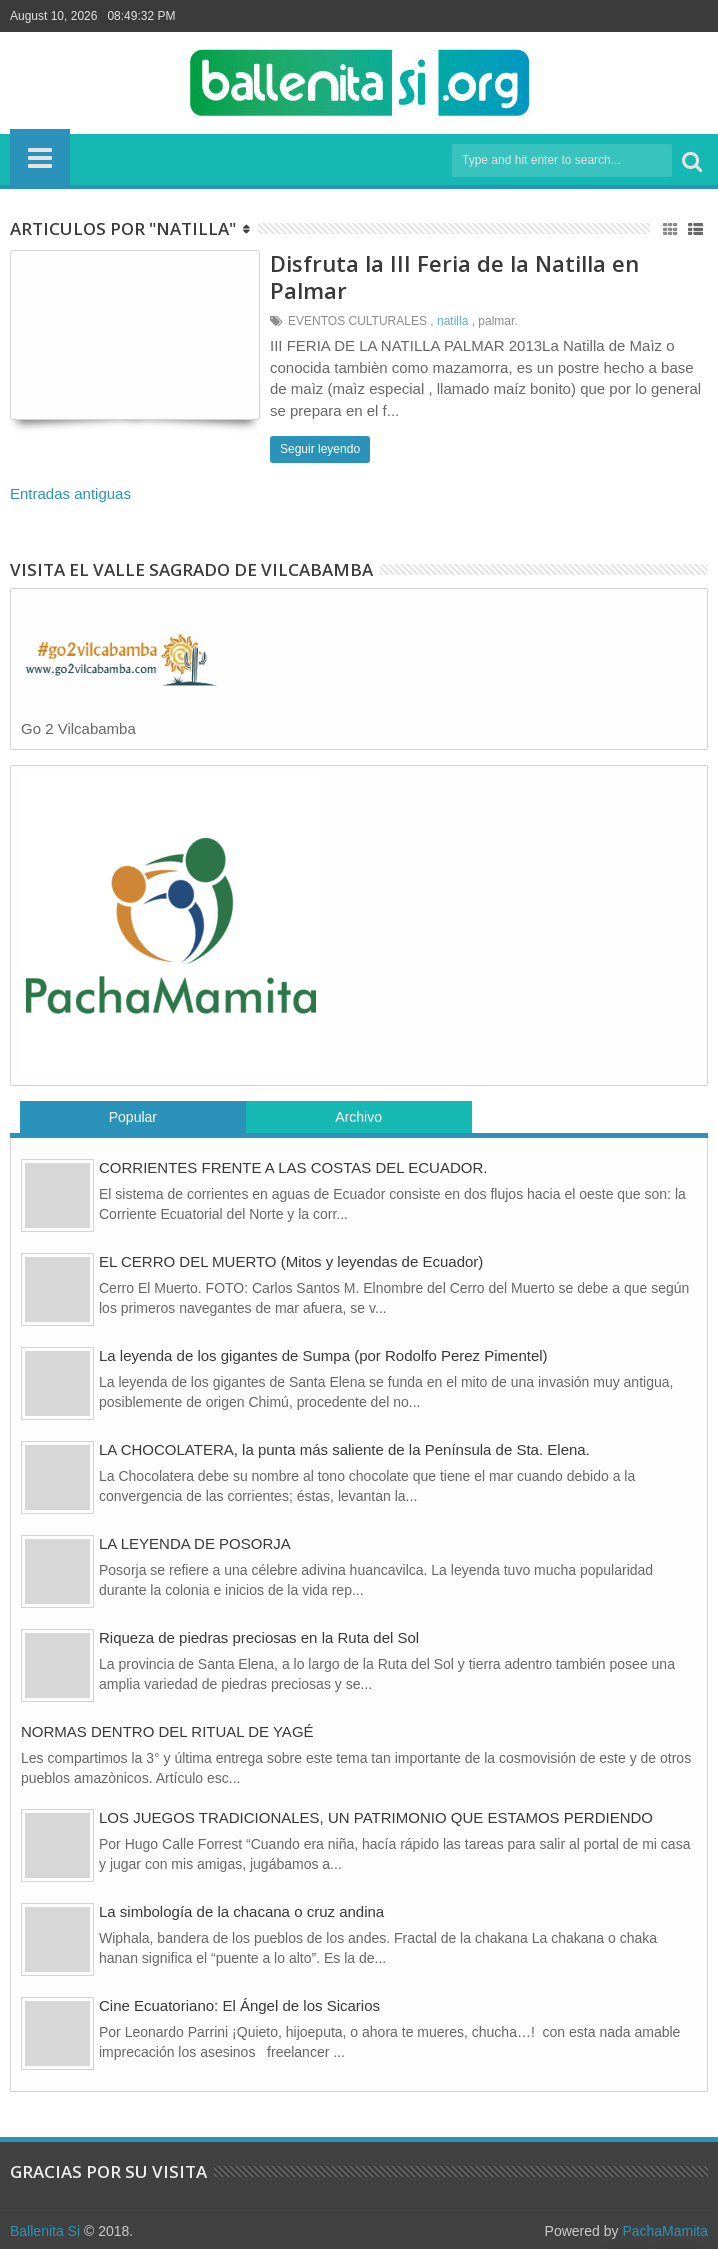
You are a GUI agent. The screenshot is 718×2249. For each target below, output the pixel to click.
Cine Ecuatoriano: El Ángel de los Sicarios (239, 2005)
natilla (452, 321)
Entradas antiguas (70, 493)
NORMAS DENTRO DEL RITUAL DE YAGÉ (167, 1731)
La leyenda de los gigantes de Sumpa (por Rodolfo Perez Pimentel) (323, 1355)
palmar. (497, 321)
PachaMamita (665, 2231)
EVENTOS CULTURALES (357, 321)
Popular (133, 1117)
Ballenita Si (45, 2231)
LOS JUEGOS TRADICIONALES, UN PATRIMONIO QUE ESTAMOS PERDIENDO (376, 1817)
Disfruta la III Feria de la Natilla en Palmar (454, 276)
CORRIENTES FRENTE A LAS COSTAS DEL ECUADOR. (293, 1167)
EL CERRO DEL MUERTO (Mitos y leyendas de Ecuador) (291, 1261)
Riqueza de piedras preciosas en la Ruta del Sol (259, 1637)
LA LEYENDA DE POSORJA (195, 1543)
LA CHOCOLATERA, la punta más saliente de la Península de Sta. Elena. (344, 1449)
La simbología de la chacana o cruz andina (241, 1911)
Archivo (358, 1117)
